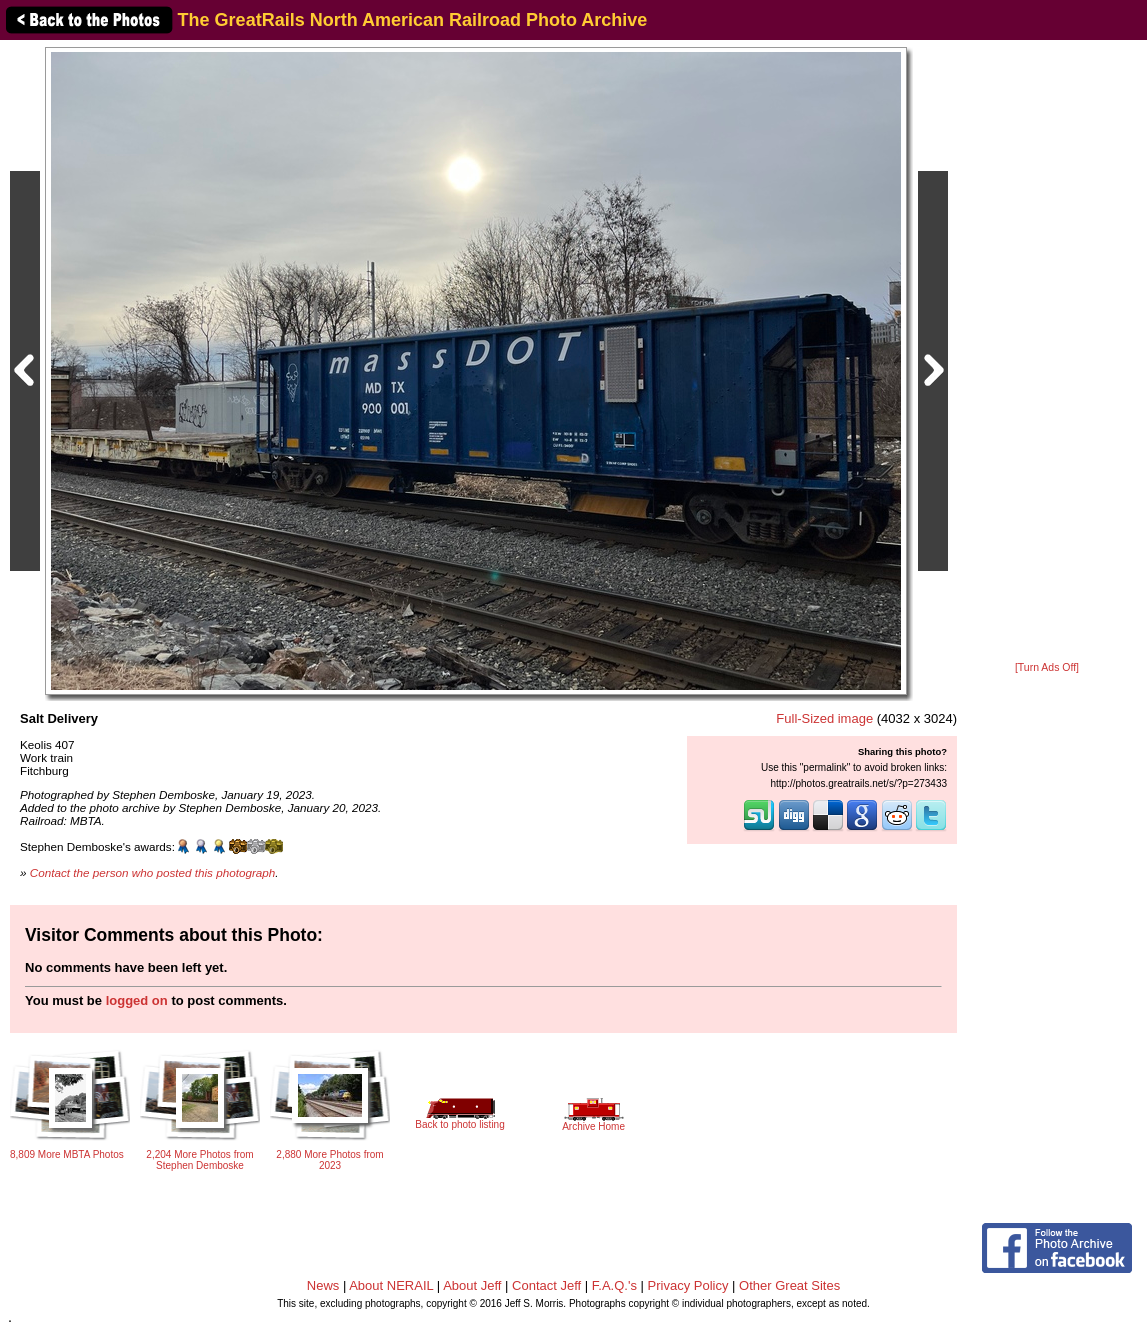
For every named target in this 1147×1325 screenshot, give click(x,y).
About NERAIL (391, 1285)
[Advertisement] (1047, 352)
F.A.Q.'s (614, 1285)
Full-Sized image (824, 718)
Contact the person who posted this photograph (153, 872)
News (323, 1285)
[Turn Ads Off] (1047, 667)
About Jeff (472, 1285)
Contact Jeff (546, 1285)
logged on (137, 1000)
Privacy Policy (688, 1285)
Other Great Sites (789, 1285)
